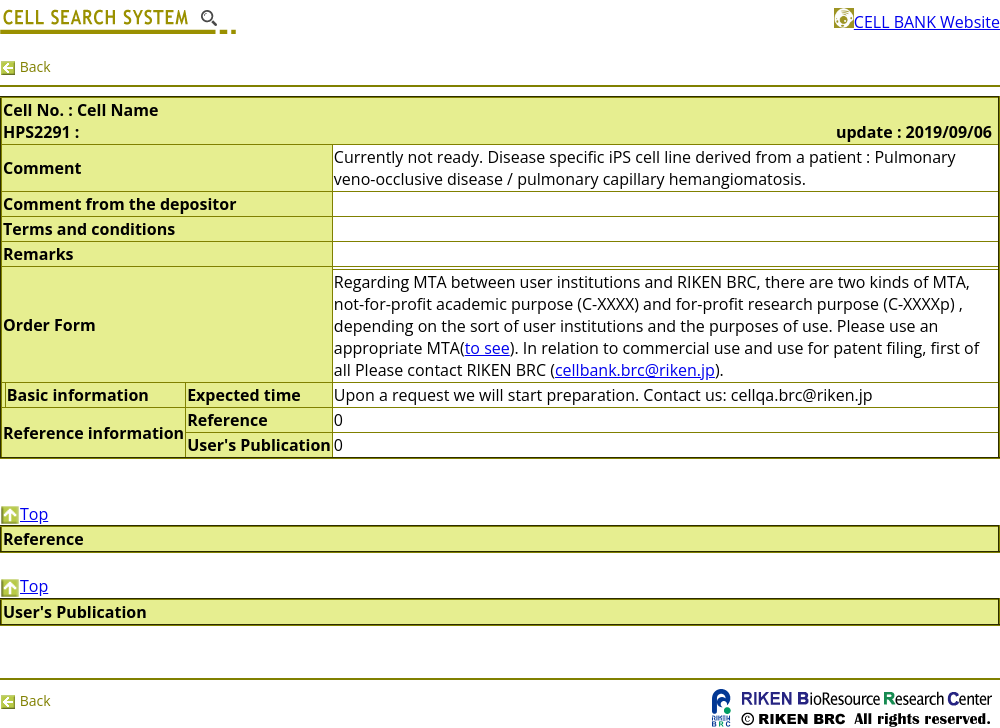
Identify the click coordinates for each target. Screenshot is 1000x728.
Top (24, 514)
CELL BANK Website (917, 22)
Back (25, 66)
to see (487, 348)
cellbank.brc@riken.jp (635, 370)
